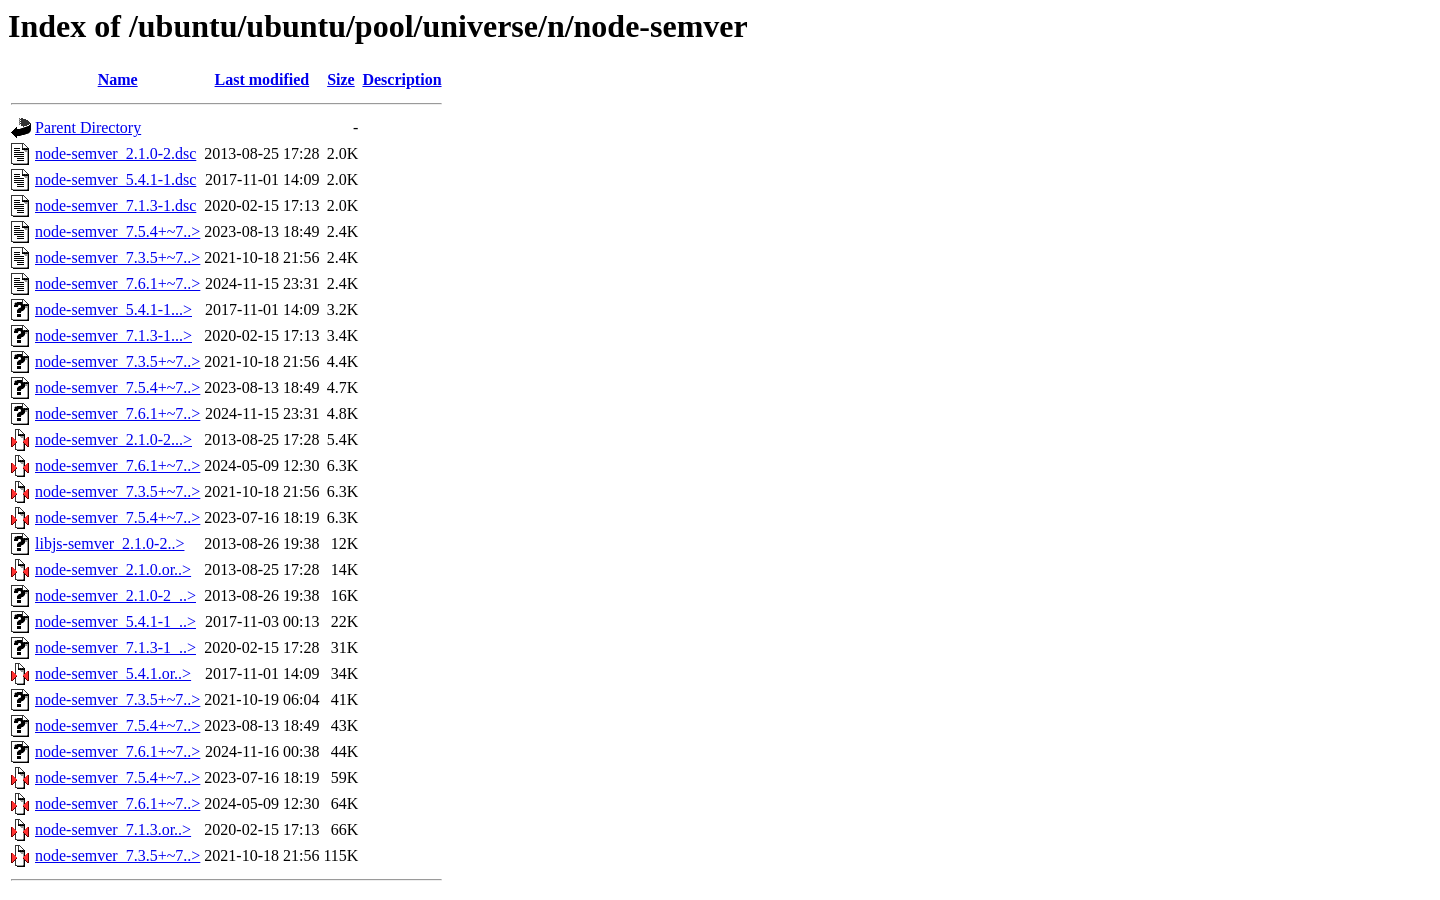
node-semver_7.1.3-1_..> (115, 647)
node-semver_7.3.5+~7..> (117, 257)
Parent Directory (88, 127)
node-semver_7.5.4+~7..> (117, 231)
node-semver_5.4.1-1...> (113, 309)
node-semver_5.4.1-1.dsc (115, 179)
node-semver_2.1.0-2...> (113, 439)
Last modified (262, 79)
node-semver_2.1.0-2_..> (115, 595)
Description (401, 79)
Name (118, 79)
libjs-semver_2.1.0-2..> (109, 543)
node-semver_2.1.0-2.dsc (115, 153)
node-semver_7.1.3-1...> (113, 335)
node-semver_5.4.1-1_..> (115, 621)
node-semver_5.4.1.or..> (113, 673)
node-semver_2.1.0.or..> (113, 569)
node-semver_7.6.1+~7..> (117, 283)
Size (341, 79)
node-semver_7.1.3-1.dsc (115, 205)
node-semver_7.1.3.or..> (113, 829)
